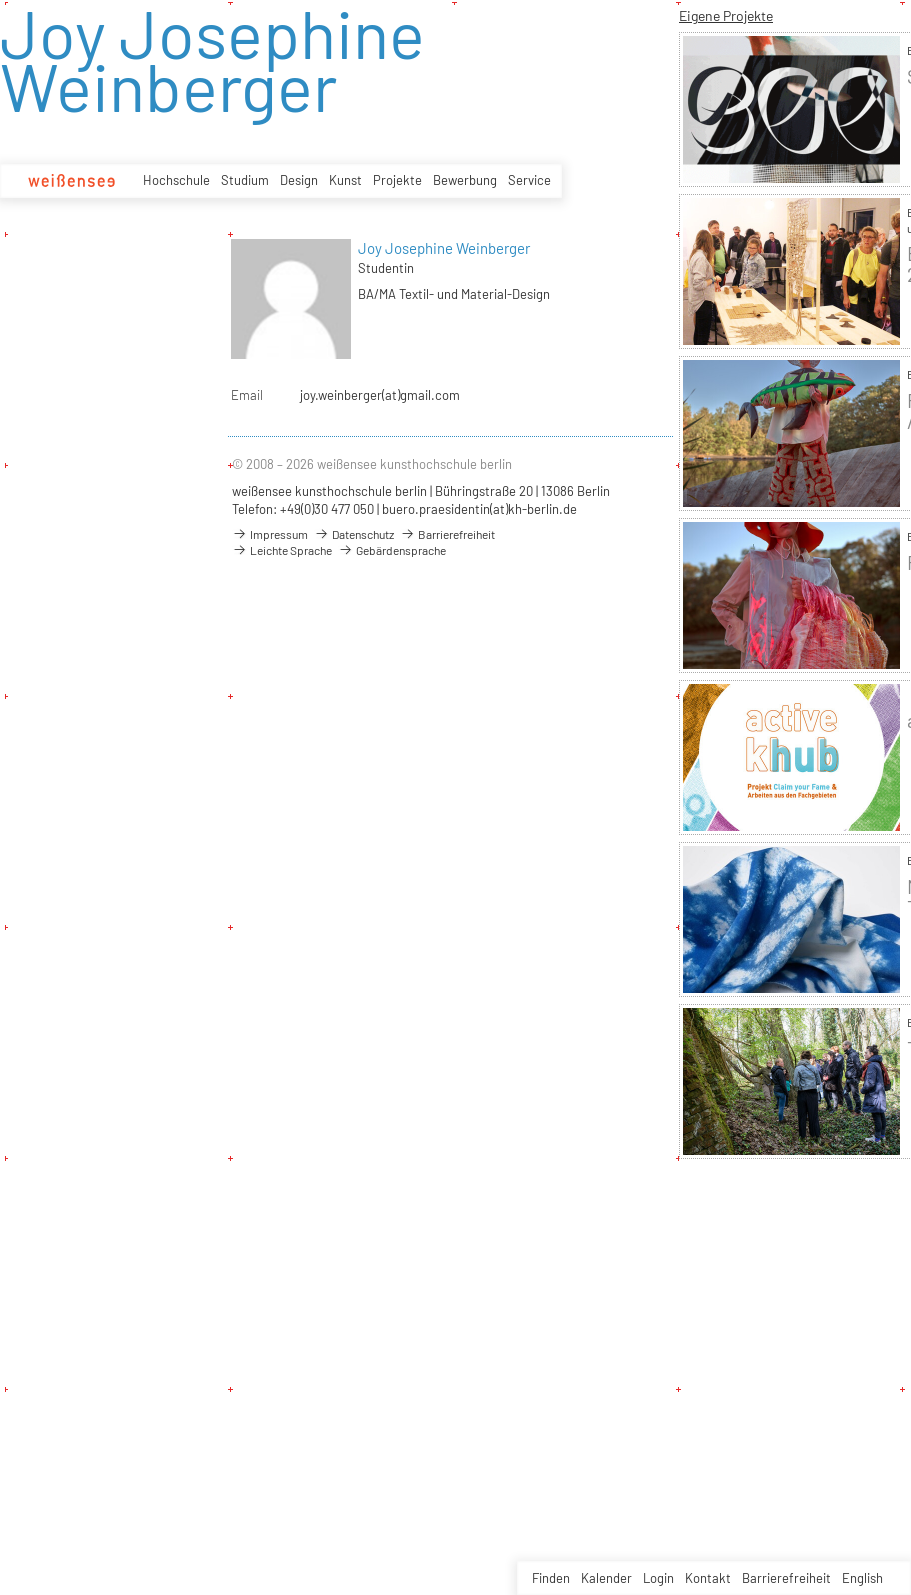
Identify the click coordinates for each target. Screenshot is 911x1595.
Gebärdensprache (392, 550)
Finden (551, 1578)
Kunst (345, 180)
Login (658, 1578)
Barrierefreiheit (786, 1578)
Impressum (270, 534)
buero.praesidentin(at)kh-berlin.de (479, 509)
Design (299, 180)
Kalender (606, 1578)
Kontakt (708, 1578)
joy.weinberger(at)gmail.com (380, 395)
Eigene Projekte (726, 15)
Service (529, 180)
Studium (245, 180)
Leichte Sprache (282, 550)
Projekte (397, 180)
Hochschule (176, 180)
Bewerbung (465, 180)
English (862, 1578)
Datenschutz (354, 534)
